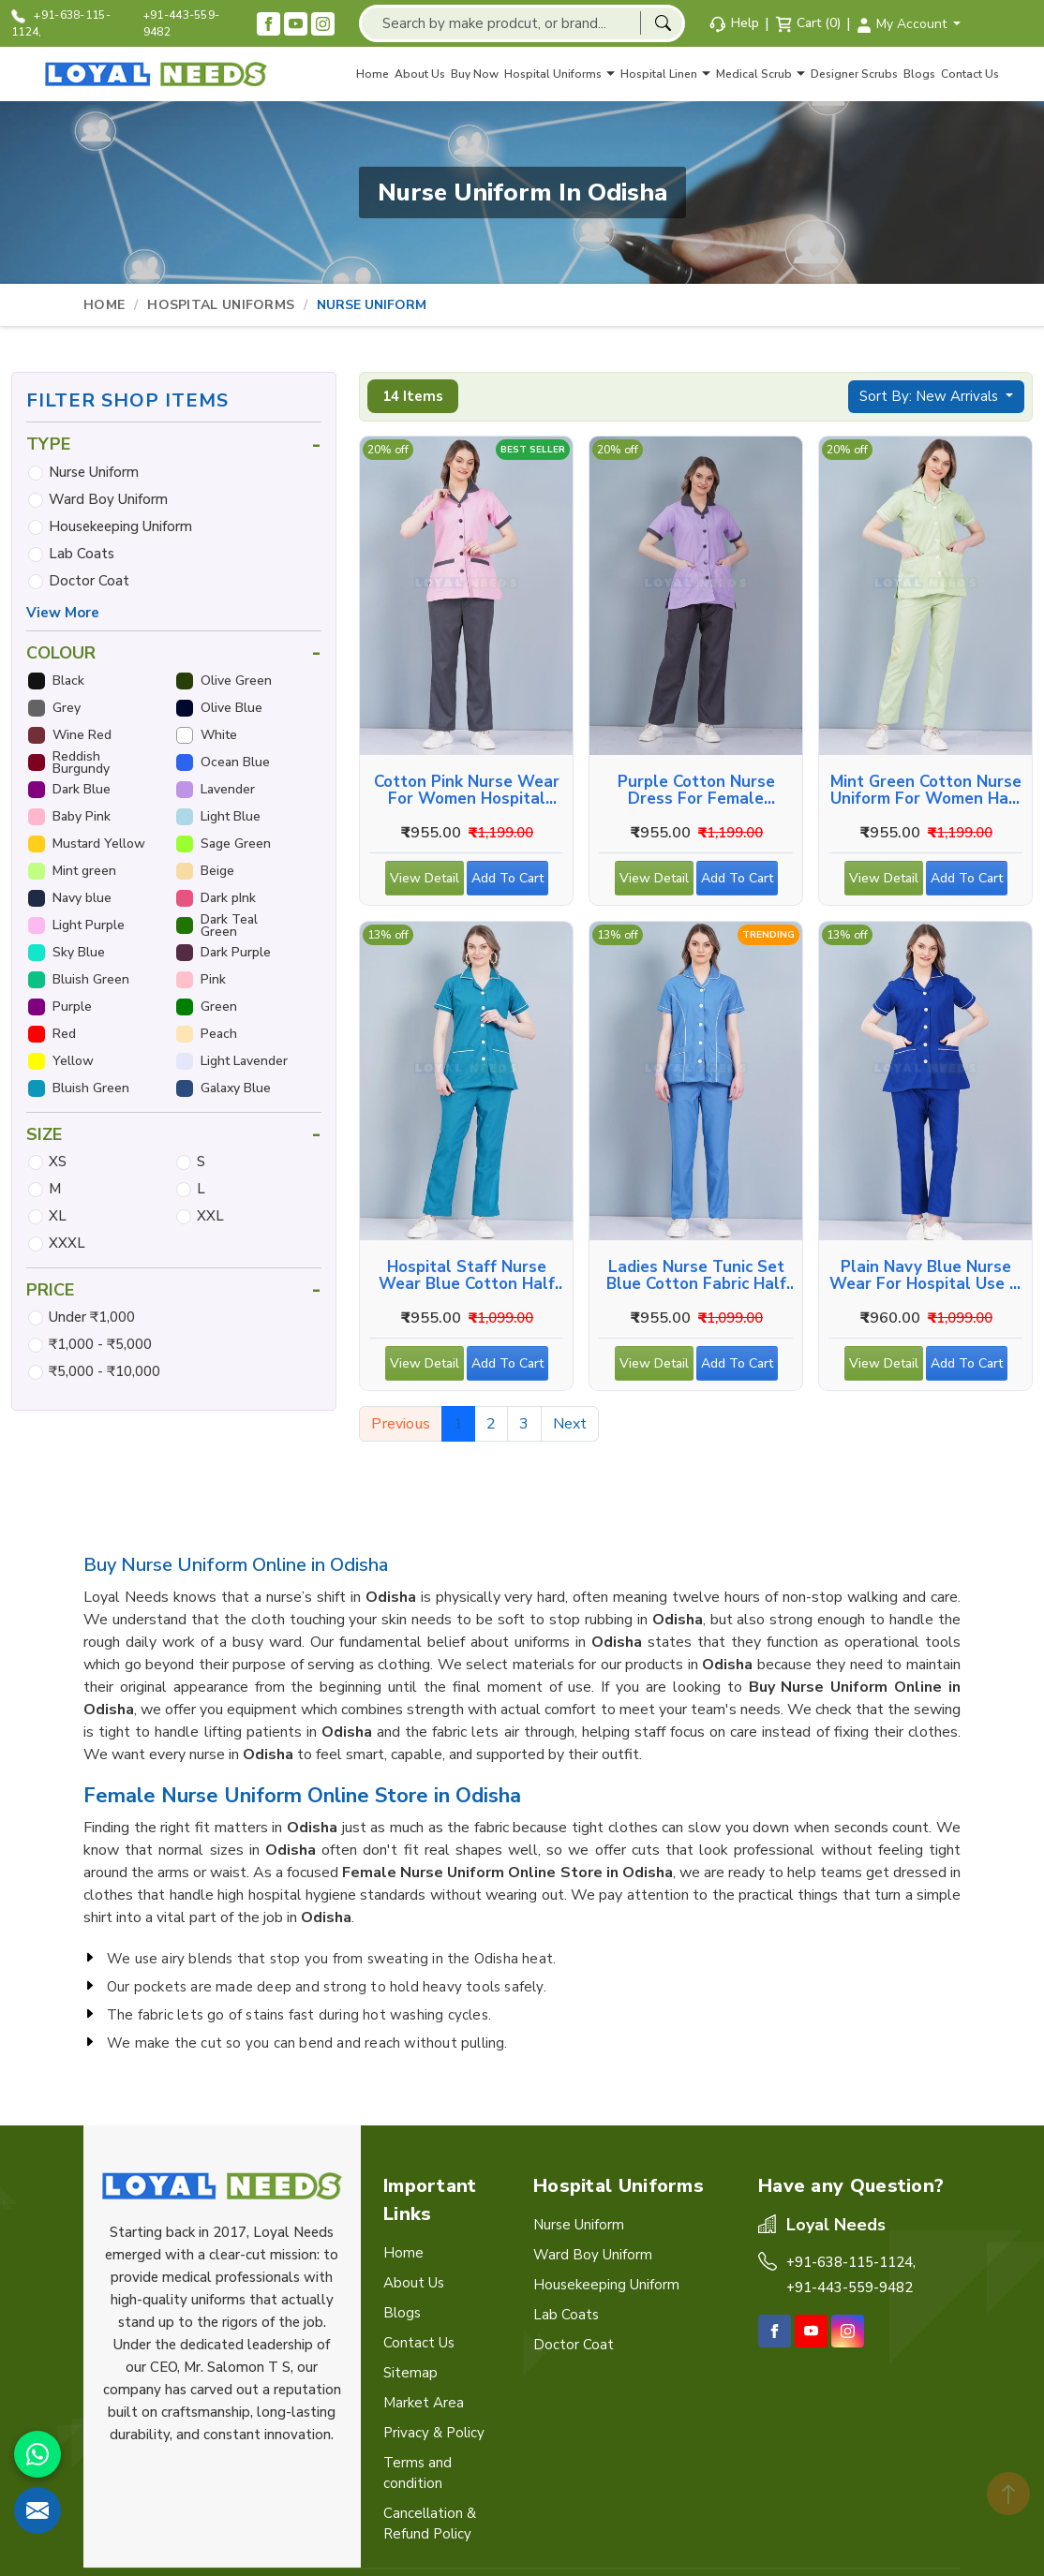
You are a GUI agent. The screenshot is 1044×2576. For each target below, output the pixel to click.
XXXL (67, 1243)
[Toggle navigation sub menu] (610, 74)
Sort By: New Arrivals (930, 396)
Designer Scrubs (854, 74)
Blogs (919, 74)
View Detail (424, 882)
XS (58, 1161)
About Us (420, 74)
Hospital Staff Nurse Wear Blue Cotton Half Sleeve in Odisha (467, 1276)
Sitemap (410, 2372)
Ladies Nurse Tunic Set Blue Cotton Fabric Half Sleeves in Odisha (696, 1276)
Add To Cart (509, 882)
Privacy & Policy (434, 2432)
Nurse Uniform (94, 472)
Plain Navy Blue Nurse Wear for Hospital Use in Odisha (925, 1276)
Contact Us (970, 74)
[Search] (662, 23)
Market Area (423, 2402)
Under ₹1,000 (92, 1317)
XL (58, 1216)
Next (570, 1424)
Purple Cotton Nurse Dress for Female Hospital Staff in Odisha (696, 790)
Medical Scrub (760, 74)
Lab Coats (81, 553)
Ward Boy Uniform (108, 499)
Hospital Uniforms (559, 74)
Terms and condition (417, 2473)
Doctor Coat (89, 580)
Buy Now (475, 74)
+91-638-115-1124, (61, 23)
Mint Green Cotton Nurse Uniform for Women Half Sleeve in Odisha (926, 790)
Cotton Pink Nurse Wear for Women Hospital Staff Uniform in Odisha (466, 790)
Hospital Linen (665, 74)
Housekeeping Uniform (120, 526)
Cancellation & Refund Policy (429, 2523)
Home (372, 74)
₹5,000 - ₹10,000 (104, 1371)
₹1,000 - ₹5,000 (100, 1344)
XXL (210, 1216)
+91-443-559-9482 (181, 23)
